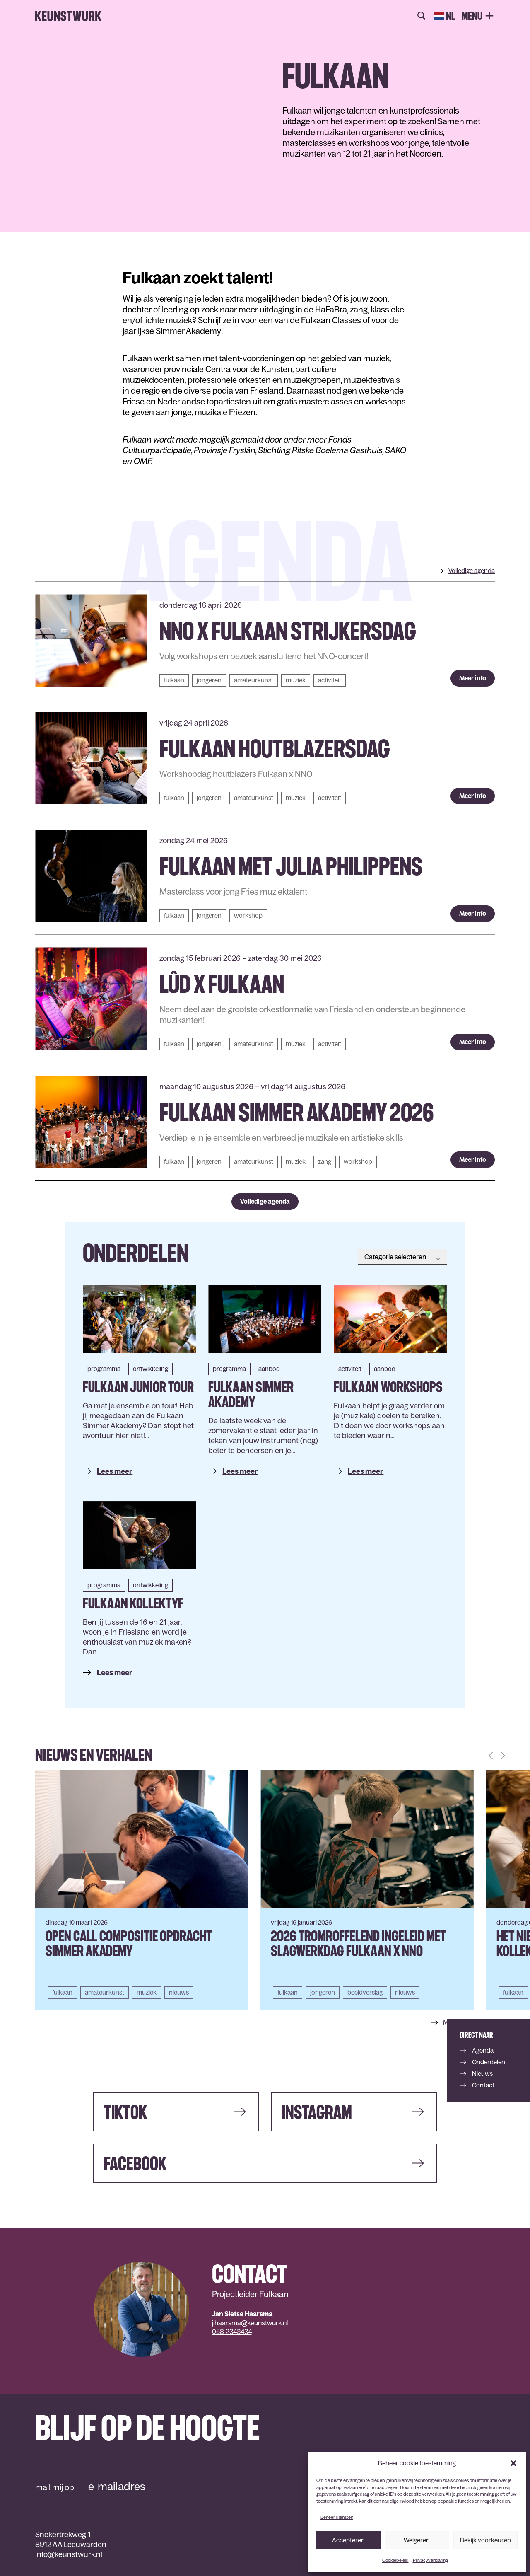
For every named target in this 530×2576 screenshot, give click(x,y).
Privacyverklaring (430, 2560)
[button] (513, 2463)
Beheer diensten (336, 2517)
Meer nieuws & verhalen (476, 2022)
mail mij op (54, 2487)
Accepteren (348, 2540)
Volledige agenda (265, 1201)
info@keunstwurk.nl (68, 2554)
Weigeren (417, 2540)
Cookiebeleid (395, 2560)
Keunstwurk (68, 16)
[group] (141, 1890)
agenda (471, 570)
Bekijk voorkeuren (485, 2540)
